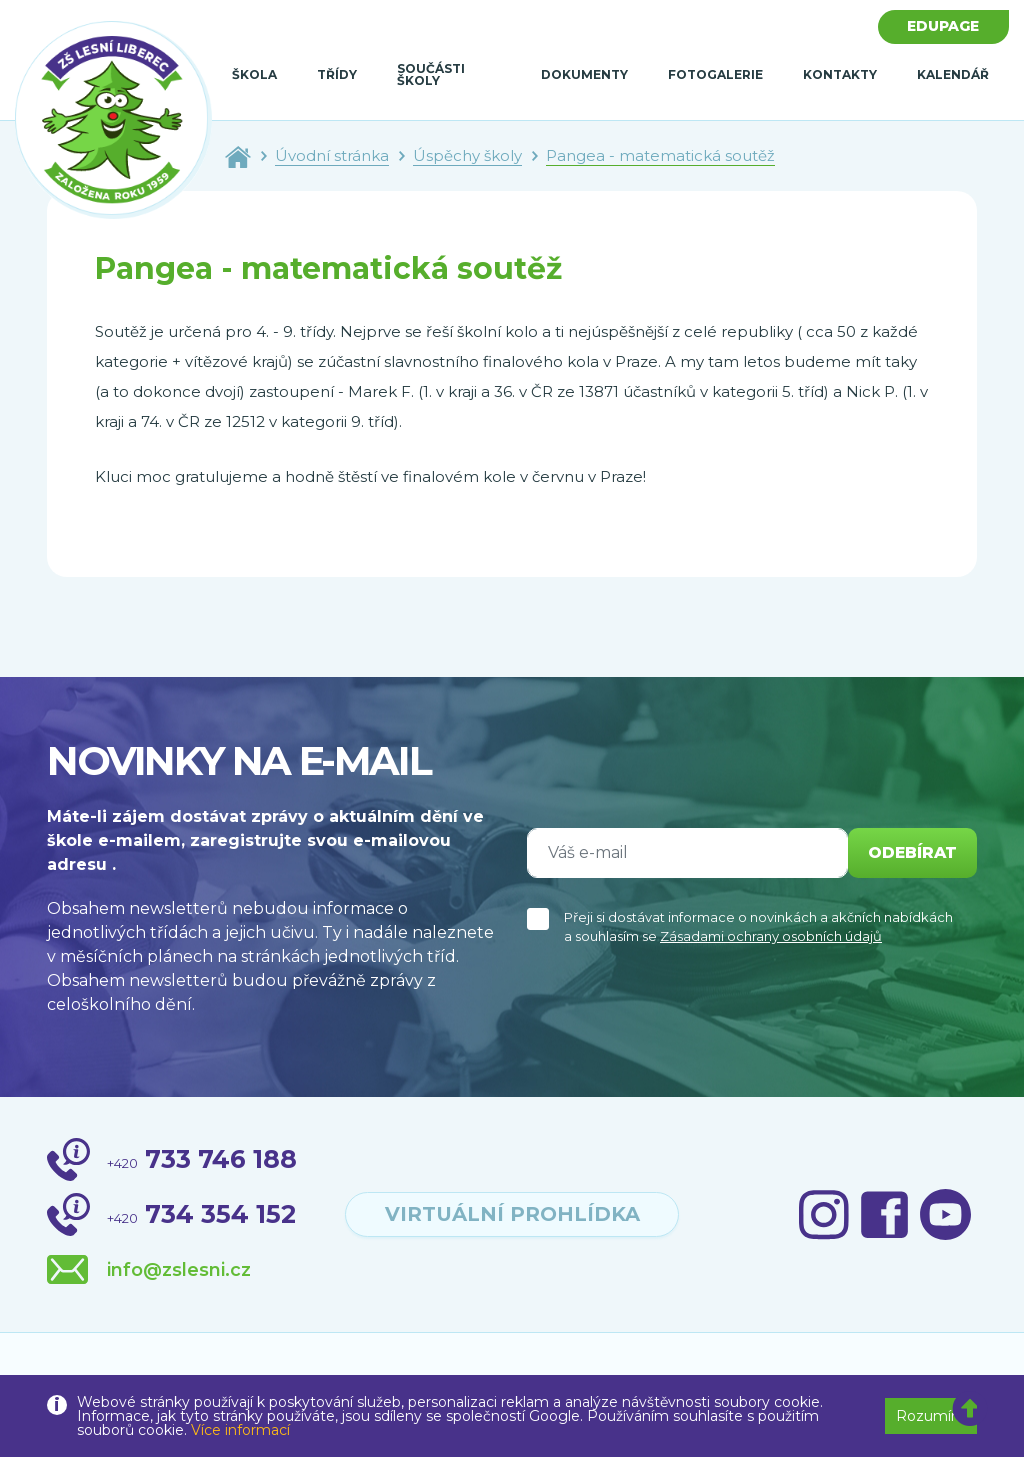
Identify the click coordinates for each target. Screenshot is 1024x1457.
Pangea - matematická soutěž (660, 155)
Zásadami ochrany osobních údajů (771, 936)
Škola (254, 74)
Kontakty (840, 74)
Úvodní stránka (332, 155)
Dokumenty (584, 74)
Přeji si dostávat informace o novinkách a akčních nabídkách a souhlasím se (758, 927)
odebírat (911, 852)
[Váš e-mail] (686, 853)
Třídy (337, 74)
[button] (970, 1409)
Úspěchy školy (467, 155)
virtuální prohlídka (512, 1215)
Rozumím (931, 1416)
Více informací (240, 1430)
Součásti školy (431, 74)
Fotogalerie (715, 74)
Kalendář (953, 74)
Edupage (943, 27)
